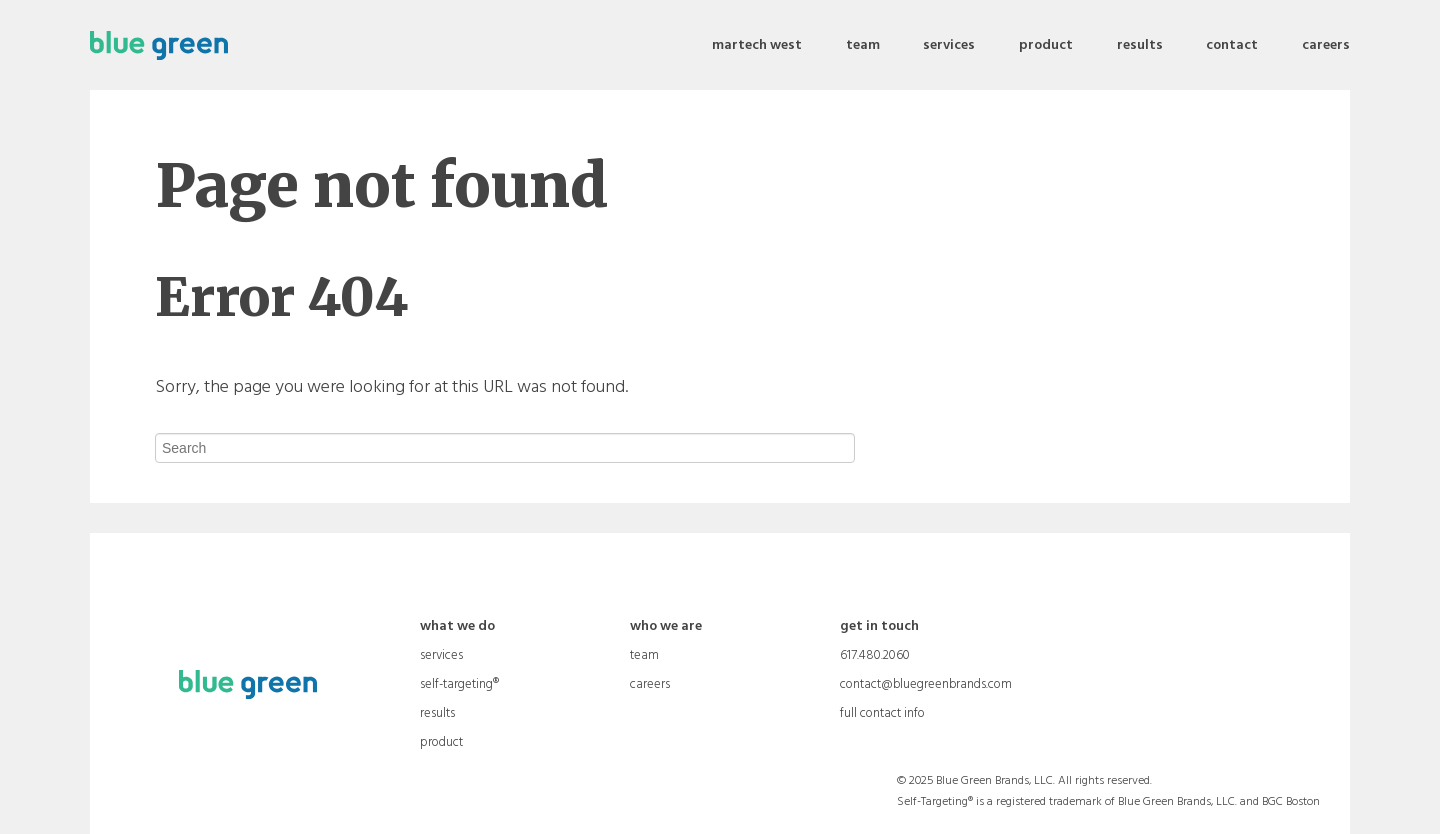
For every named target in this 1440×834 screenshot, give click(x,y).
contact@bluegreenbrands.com (926, 685)
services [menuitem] (949, 45)
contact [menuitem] (1232, 45)
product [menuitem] (1046, 45)
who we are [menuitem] (666, 627)
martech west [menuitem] (757, 45)
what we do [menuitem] (457, 627)
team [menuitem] (863, 45)
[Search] (505, 448)
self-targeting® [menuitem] (459, 685)
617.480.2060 (875, 656)
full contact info (882, 714)
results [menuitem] (1140, 45)
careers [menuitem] (1326, 45)
